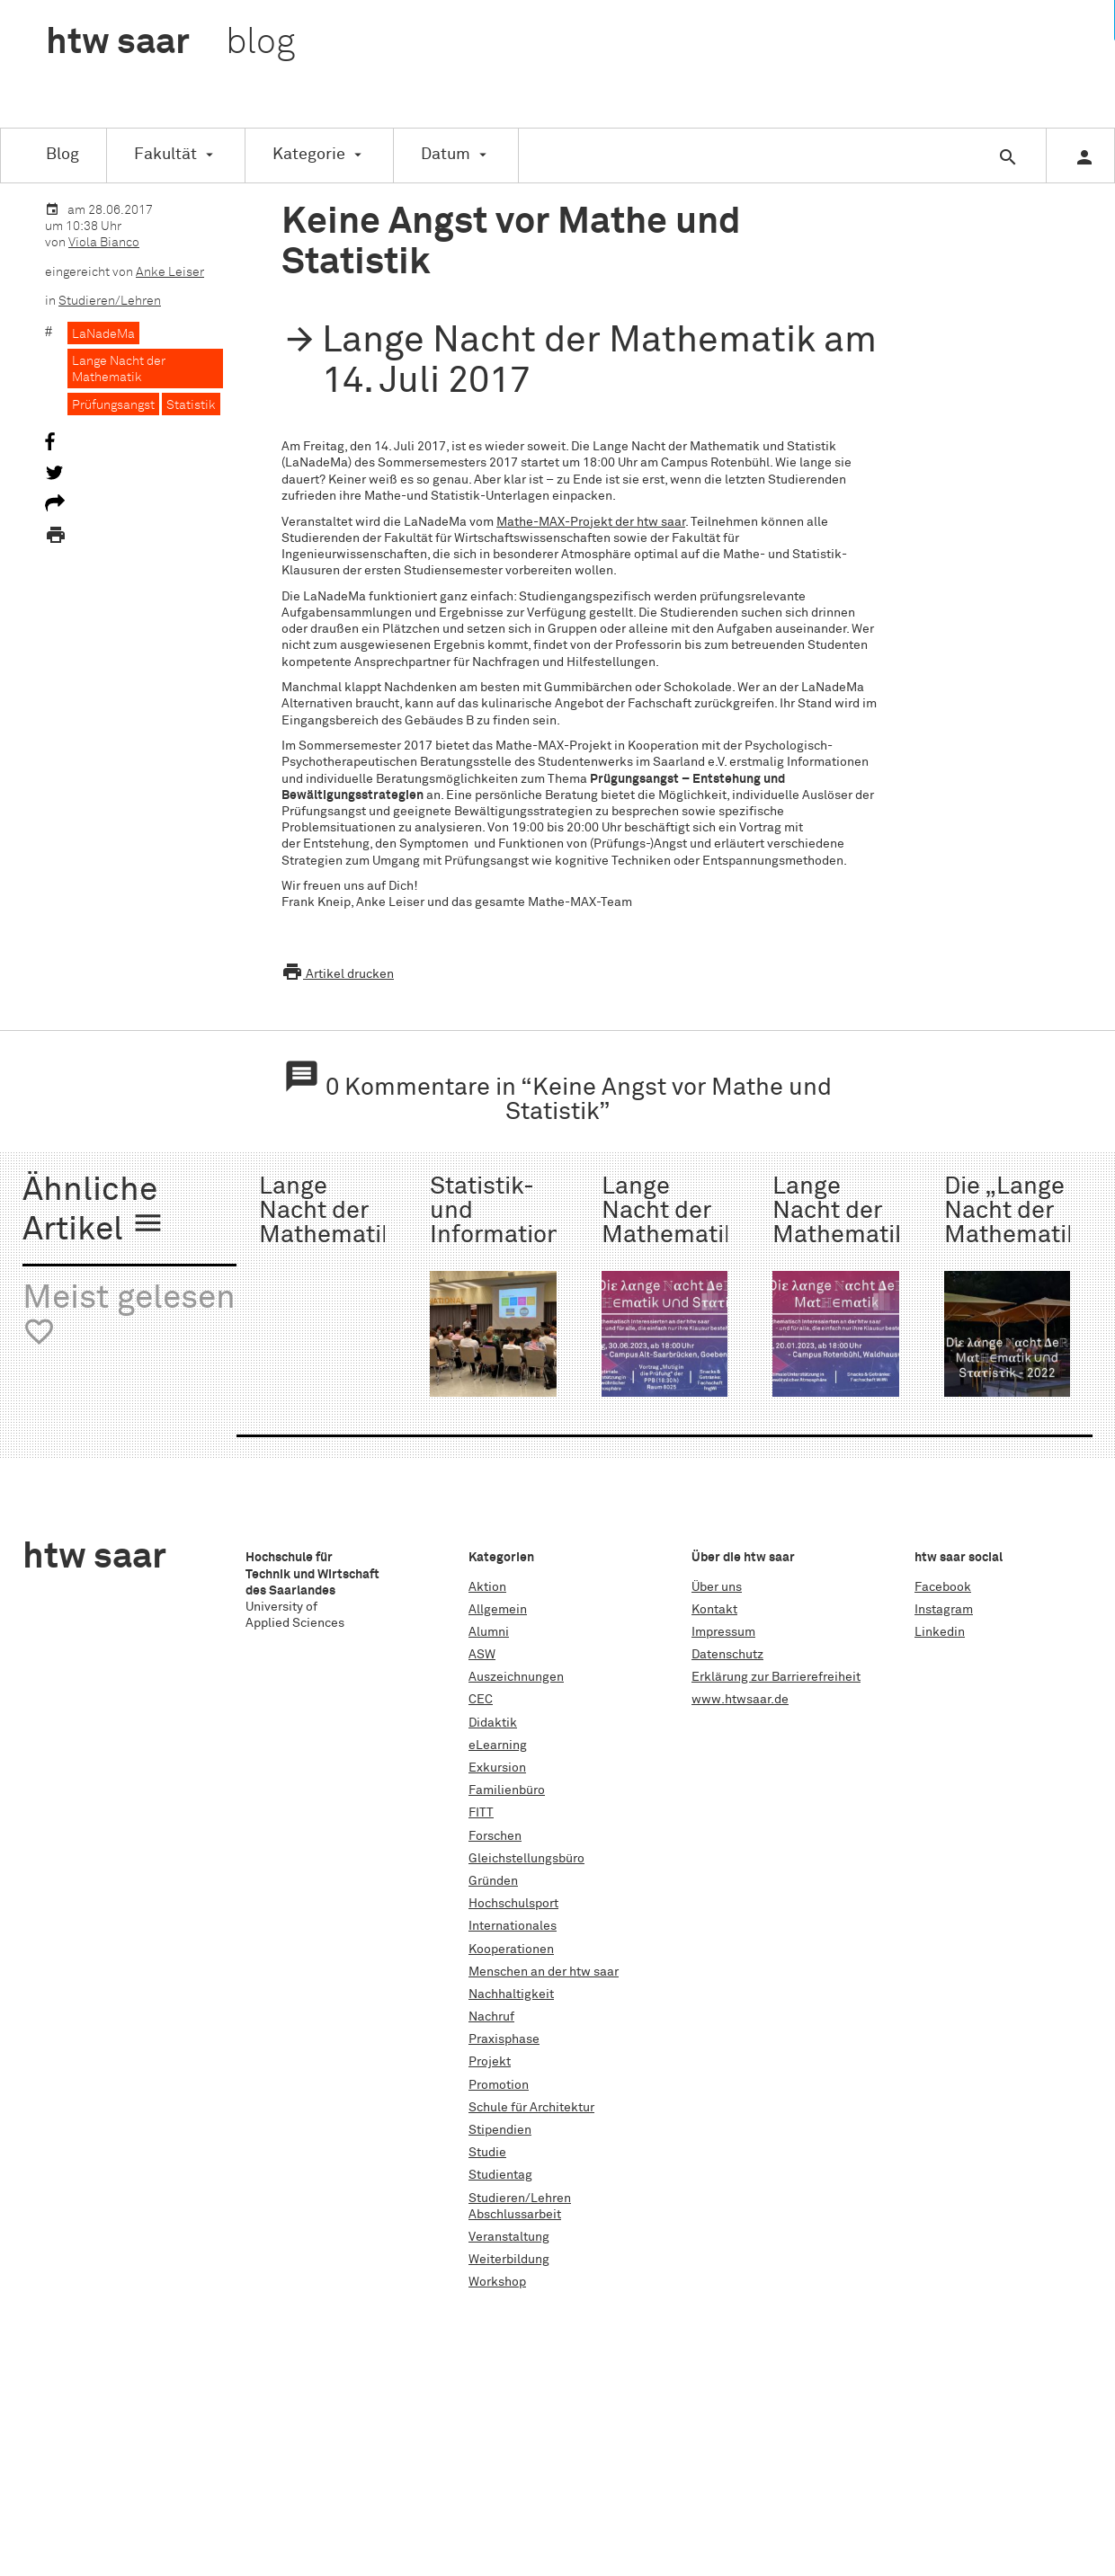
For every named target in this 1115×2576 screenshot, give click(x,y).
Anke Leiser (170, 272)
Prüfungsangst (113, 405)
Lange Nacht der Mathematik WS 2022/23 (840, 1236)
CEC (480, 1699)
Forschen (495, 1836)
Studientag (500, 2175)
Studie (487, 2152)
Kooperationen (511, 1949)
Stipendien (499, 2130)
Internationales (512, 1926)
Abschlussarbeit (514, 2214)
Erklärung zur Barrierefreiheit (776, 1677)
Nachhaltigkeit (511, 1994)
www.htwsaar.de (740, 1699)
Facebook (942, 1587)
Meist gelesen (129, 1315)
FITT (481, 1813)
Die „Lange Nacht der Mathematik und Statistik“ (1012, 1236)
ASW (481, 1654)
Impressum (723, 1632)
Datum (445, 155)
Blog (62, 155)
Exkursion (497, 1768)
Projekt (489, 2062)
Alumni (488, 1632)
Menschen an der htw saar (543, 1972)
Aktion (487, 1587)
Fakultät (165, 155)
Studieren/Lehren (109, 301)
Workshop (497, 2282)
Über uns (716, 1587)
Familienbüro (506, 1790)
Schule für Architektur (531, 2107)
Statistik (191, 405)
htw (170, 43)
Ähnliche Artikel (93, 1211)
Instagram (943, 1609)
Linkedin (939, 1632)
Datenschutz (727, 1654)
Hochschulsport (513, 1903)
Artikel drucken (337, 974)
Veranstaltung (508, 2237)
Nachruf (491, 2017)
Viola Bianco (103, 242)
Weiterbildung (508, 2259)
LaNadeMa (103, 334)
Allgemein (497, 1609)
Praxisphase (504, 2039)
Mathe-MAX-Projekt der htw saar (590, 522)
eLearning (497, 1745)
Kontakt (714, 1609)
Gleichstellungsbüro (526, 1858)
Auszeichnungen (516, 1677)
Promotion (498, 2085)
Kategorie (308, 155)
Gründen (493, 1881)
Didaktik (492, 1723)
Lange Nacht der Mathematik (118, 369)
